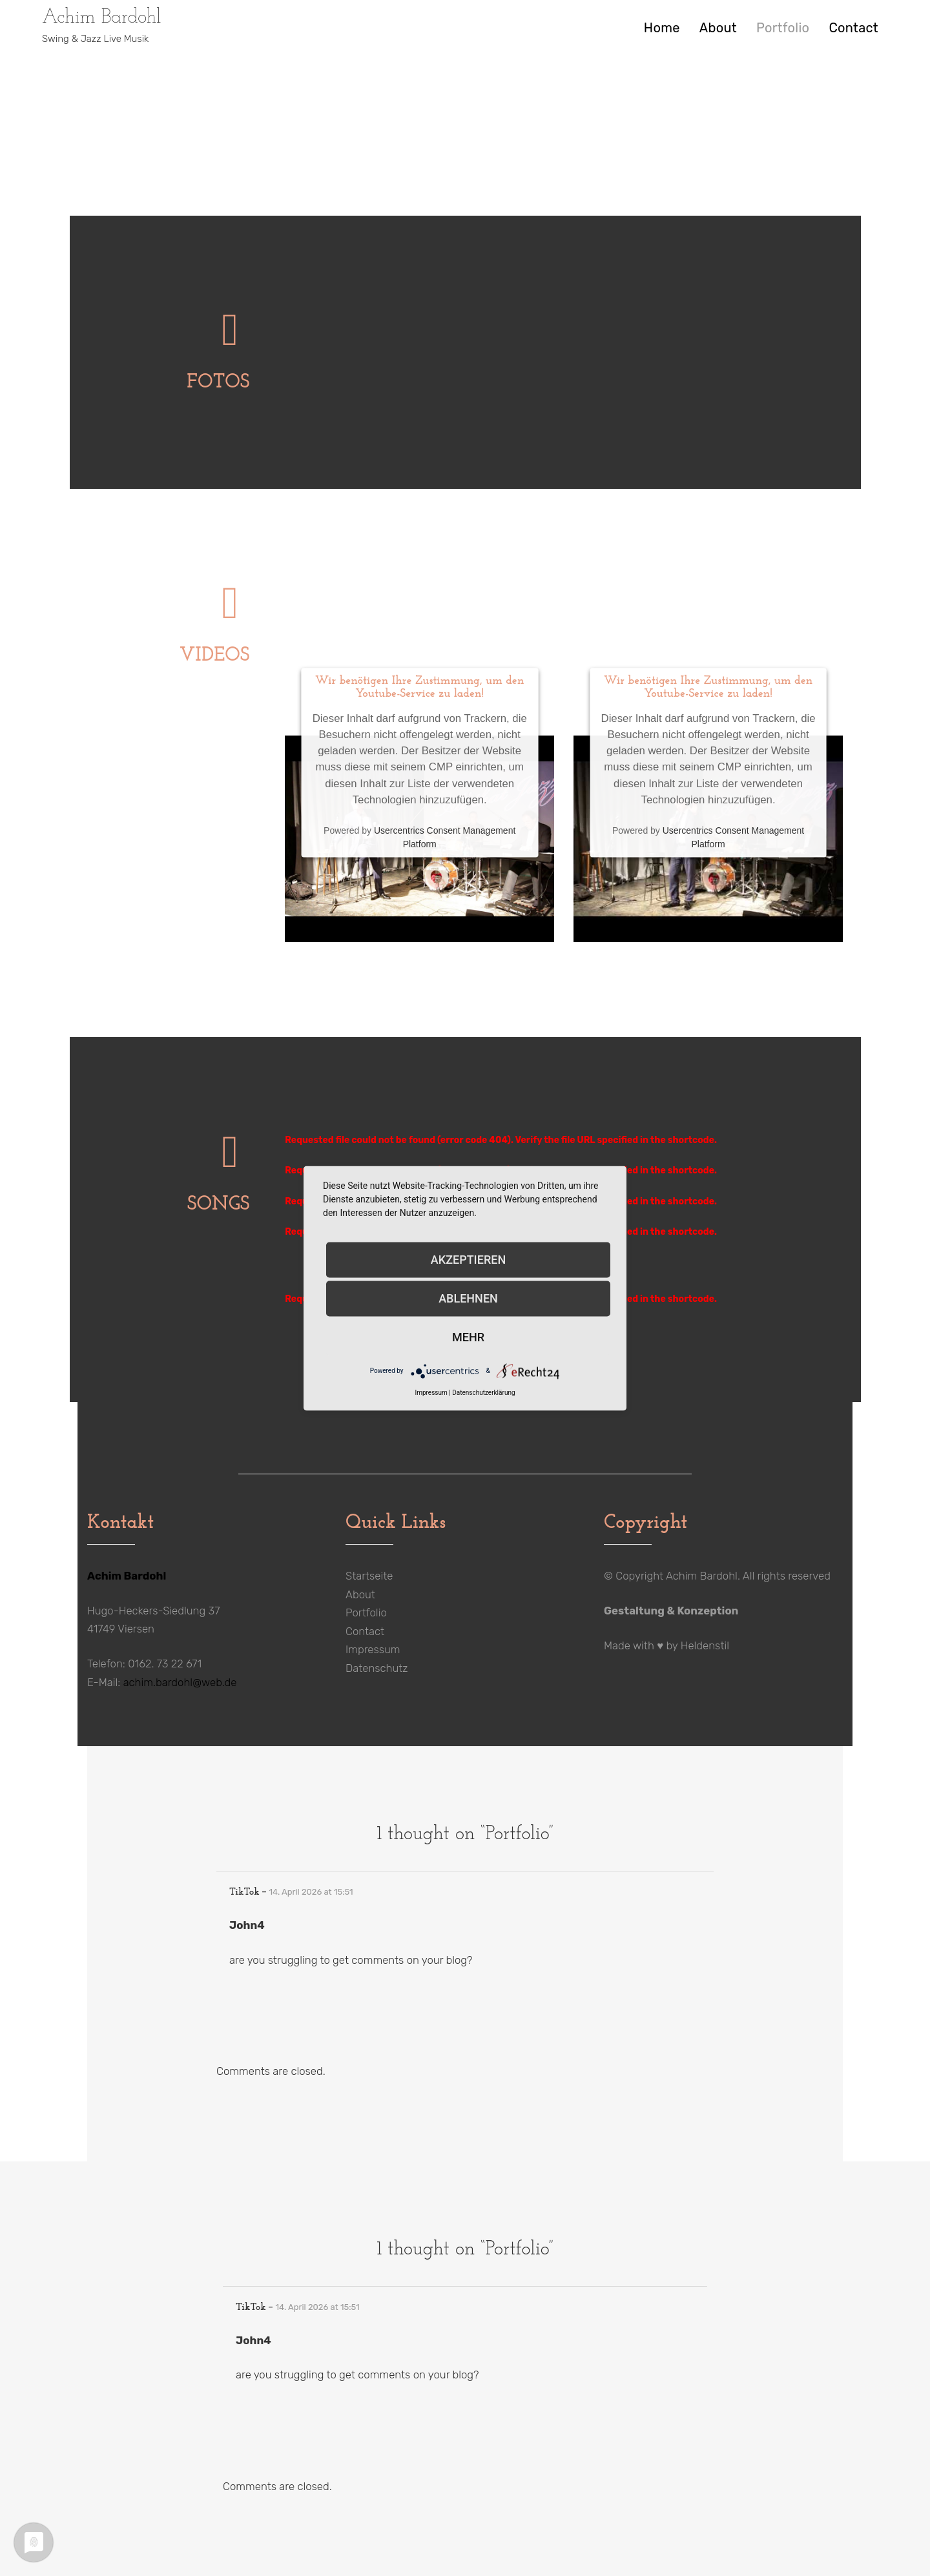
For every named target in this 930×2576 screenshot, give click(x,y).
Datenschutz (377, 1668)
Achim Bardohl (101, 18)
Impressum (373, 1649)
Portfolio (782, 28)
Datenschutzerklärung (483, 1392)
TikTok (244, 1892)
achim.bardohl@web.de (180, 1682)
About (718, 28)
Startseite (369, 1575)
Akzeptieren (468, 1259)
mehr (468, 1337)
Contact (853, 28)
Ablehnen (468, 1298)
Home (662, 28)
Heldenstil (705, 1645)
